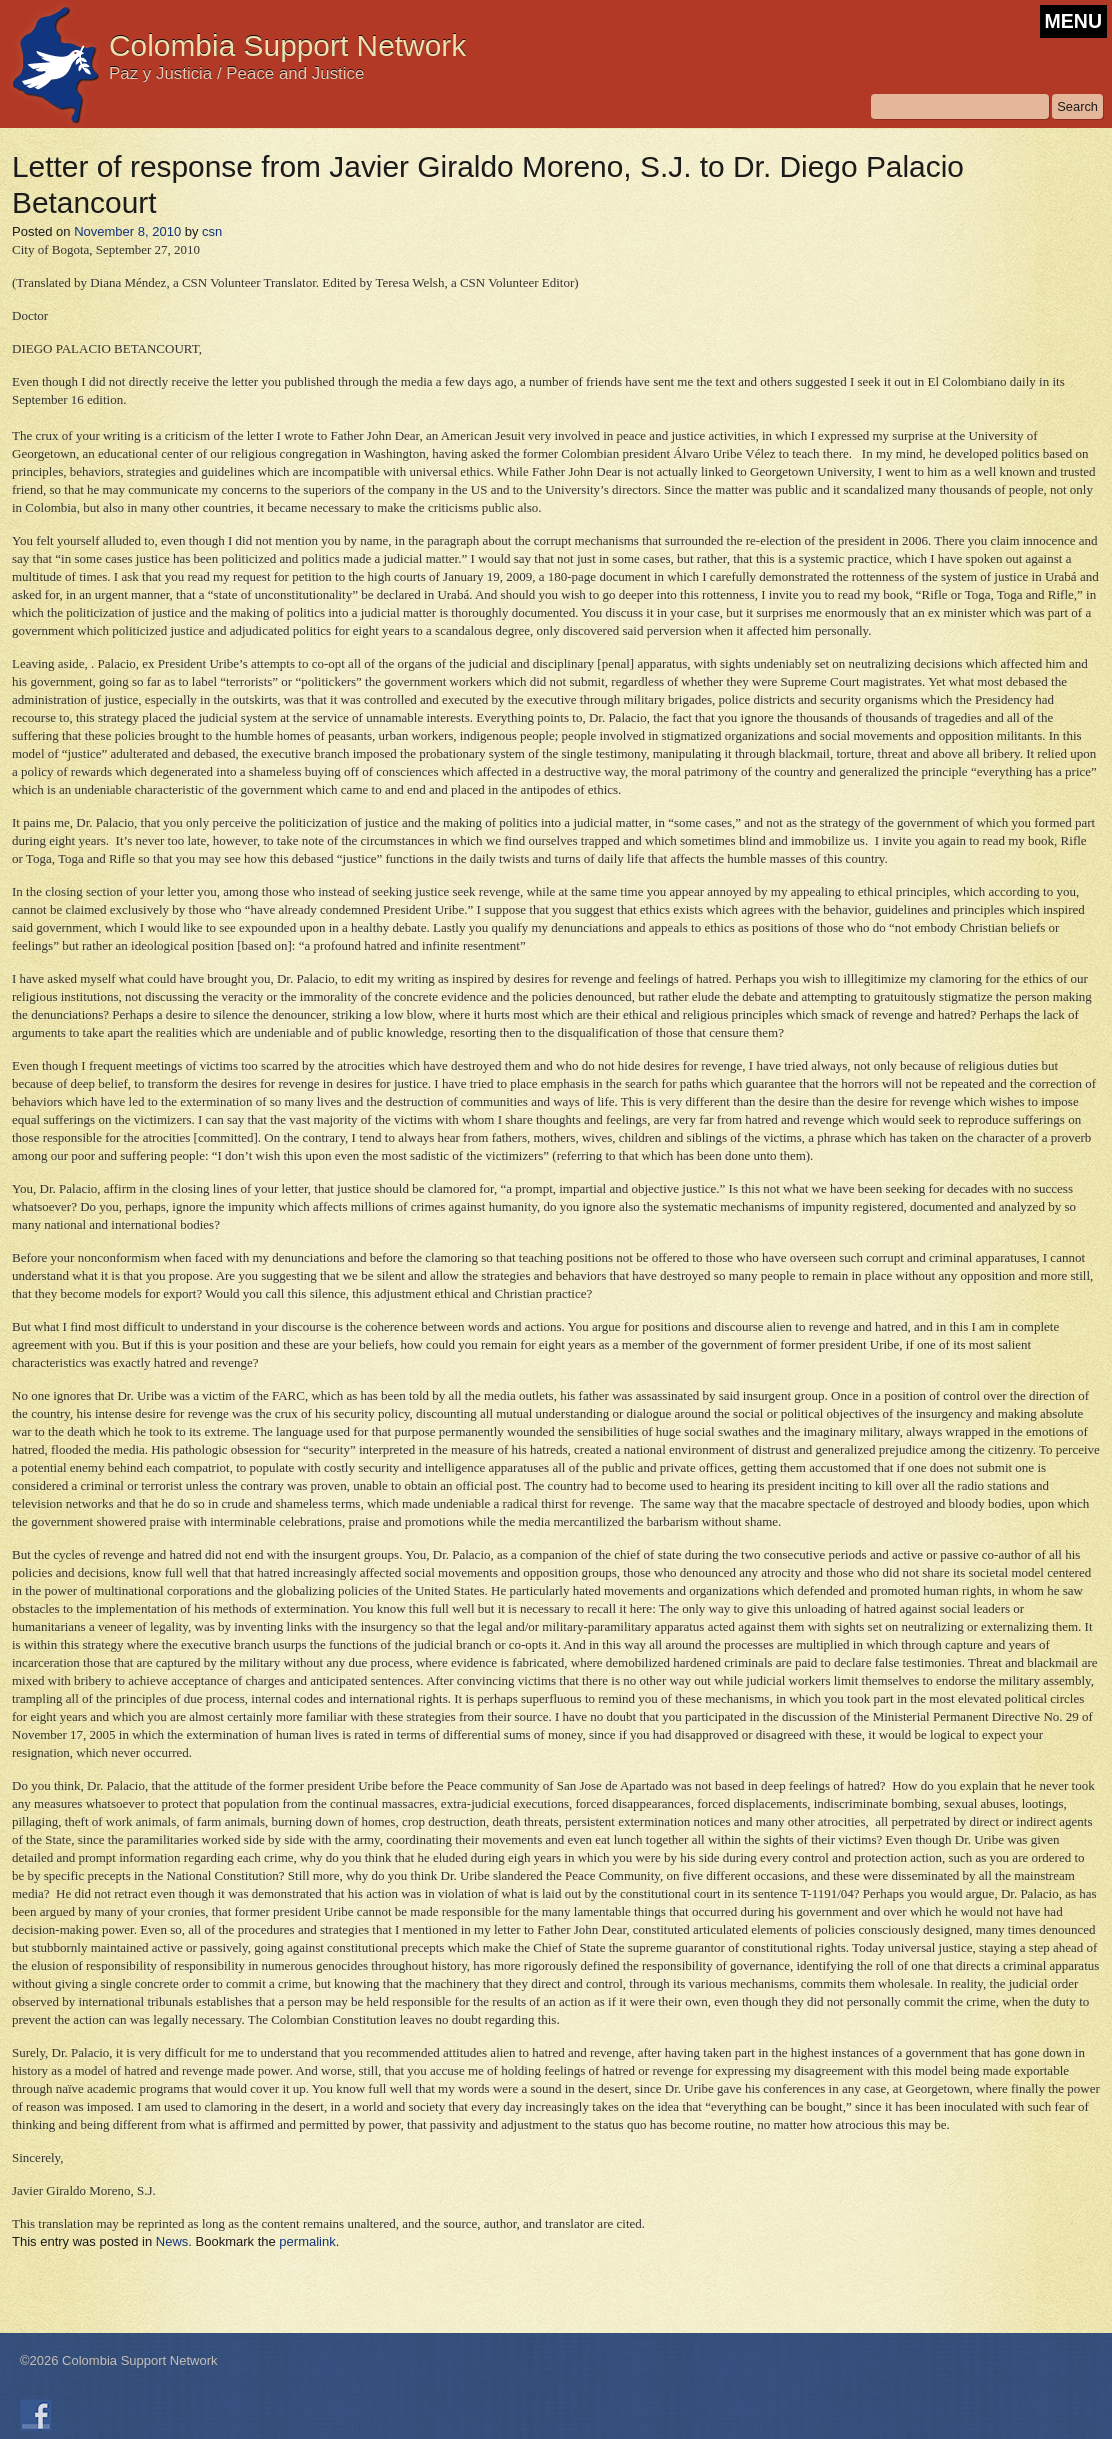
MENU (1073, 21)
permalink (307, 2241)
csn (212, 231)
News (172, 2241)
